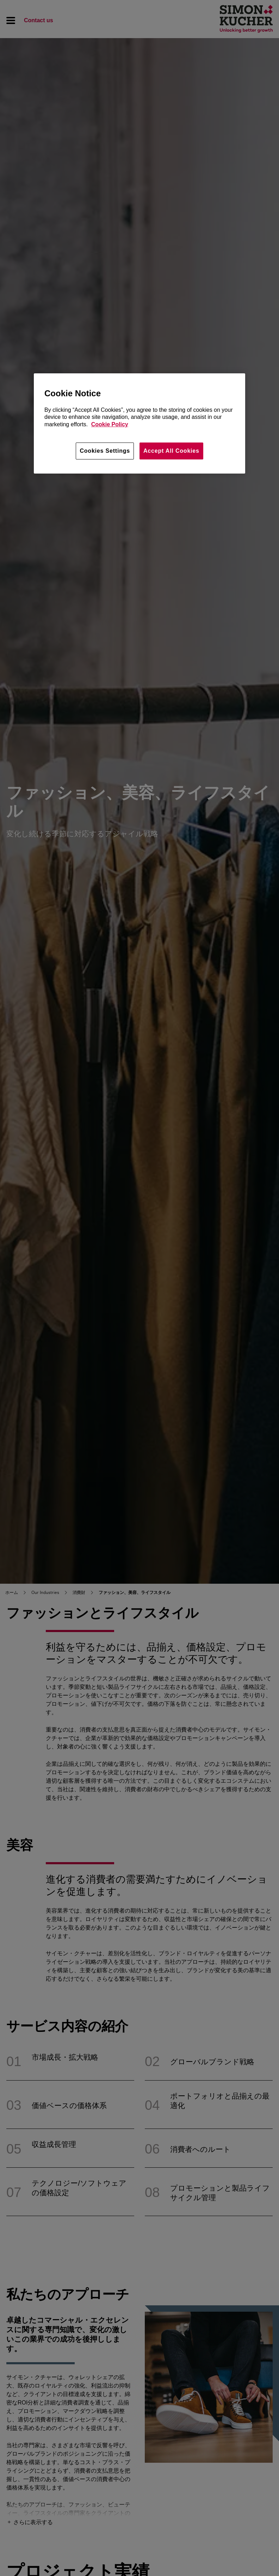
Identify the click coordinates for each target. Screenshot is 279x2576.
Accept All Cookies (171, 451)
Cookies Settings (105, 451)
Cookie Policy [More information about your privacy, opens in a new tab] (109, 424)
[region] (139, 423)
